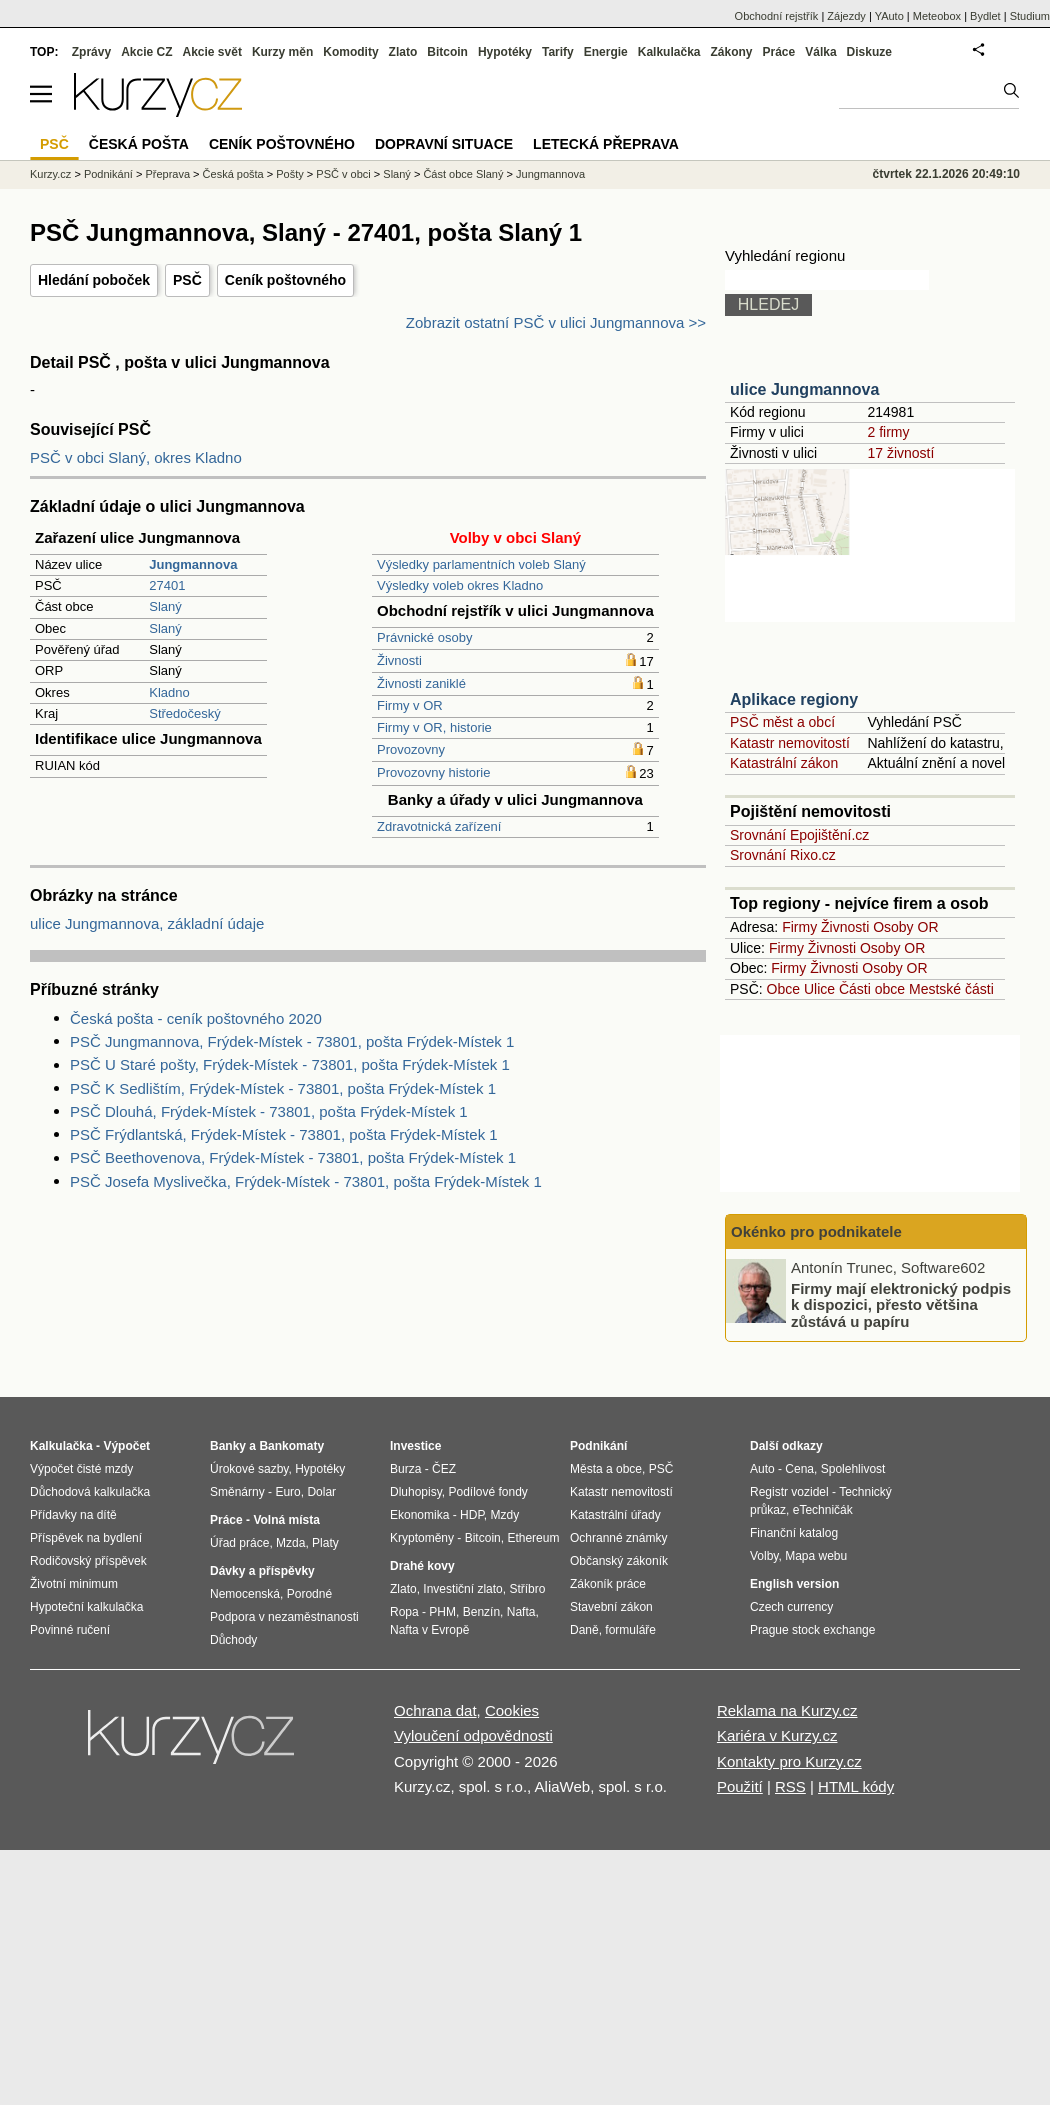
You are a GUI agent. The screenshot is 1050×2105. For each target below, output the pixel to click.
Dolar (321, 1492)
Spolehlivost (853, 1469)
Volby (764, 1556)
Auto (762, 1469)
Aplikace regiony (794, 699)
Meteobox (937, 16)
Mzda (290, 1543)
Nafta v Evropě (429, 1630)
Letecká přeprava (606, 144)
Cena (799, 1469)
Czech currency (791, 1607)
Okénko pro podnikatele (816, 1231)
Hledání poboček (94, 280)
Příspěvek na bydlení (86, 1538)
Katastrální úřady (615, 1515)
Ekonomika (419, 1515)
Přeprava (167, 174)
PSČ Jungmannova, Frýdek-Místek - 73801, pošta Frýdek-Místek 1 (292, 1041)
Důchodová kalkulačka (90, 1492)
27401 (167, 585)
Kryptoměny (422, 1538)
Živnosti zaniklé (421, 683)
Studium (1030, 16)
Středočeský (185, 713)
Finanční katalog (794, 1533)
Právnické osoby (424, 637)
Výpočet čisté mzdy (81, 1469)
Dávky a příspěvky (262, 1571)
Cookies (512, 1710)
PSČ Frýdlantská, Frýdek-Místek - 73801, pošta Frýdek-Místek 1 (284, 1134)
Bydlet (985, 16)
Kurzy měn (282, 52)
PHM (442, 1612)
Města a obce (606, 1469)
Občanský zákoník (619, 1561)
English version (794, 1584)
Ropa (404, 1612)
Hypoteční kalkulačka (86, 1607)
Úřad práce (239, 1543)
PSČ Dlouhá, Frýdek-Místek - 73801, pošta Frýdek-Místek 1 (269, 1111)
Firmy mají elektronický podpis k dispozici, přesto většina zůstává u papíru (901, 1304)
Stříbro (527, 1589)
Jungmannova (550, 174)
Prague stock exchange (812, 1630)
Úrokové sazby (249, 1469)
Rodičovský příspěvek (88, 1561)
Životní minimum (74, 1584)
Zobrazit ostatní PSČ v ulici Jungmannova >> (556, 322)
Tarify (558, 52)
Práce (779, 52)
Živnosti (399, 660)
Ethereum (533, 1538)
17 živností (900, 453)
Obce (783, 989)
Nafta (521, 1612)
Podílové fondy (487, 1492)
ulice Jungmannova (804, 389)
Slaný (165, 606)
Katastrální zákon (784, 763)
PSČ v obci (343, 174)
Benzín (481, 1612)
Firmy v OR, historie (434, 727)
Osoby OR (905, 927)
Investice (415, 1446)
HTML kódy (856, 1786)
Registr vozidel (789, 1492)
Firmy (799, 927)
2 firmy (888, 432)
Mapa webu (816, 1556)
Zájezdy (846, 16)
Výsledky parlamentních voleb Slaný (481, 564)
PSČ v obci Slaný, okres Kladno (136, 457)
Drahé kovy (422, 1566)
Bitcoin (447, 52)
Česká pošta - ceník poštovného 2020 (196, 1018)
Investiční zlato (462, 1589)
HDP (472, 1515)
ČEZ (444, 1469)
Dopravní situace (444, 144)
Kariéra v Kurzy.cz (777, 1735)
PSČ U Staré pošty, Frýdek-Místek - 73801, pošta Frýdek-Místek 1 (290, 1064)
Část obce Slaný (463, 174)
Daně (584, 1630)
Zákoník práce (608, 1584)
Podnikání (108, 174)
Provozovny (411, 749)
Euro (287, 1492)
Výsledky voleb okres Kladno (460, 585)
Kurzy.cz (50, 174)
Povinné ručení (70, 1630)
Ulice (819, 989)
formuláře (630, 1630)
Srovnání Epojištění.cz (799, 835)
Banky (228, 1446)
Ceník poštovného (285, 280)
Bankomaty (291, 1446)
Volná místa (286, 1520)
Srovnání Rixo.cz (783, 855)
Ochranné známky (618, 1538)
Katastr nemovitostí (790, 743)
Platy (325, 1543)
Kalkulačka (669, 52)
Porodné (309, 1594)
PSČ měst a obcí (782, 722)
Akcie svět (212, 52)
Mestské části (951, 989)
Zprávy (91, 52)
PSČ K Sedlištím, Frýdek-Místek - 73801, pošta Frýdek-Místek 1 (283, 1088)
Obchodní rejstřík (777, 16)
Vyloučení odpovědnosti (473, 1735)
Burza (405, 1469)
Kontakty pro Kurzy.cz (789, 1761)
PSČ (187, 280)
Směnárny (237, 1492)
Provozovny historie (433, 772)
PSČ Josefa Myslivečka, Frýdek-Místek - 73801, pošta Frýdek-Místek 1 (306, 1181)
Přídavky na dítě (73, 1515)
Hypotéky (505, 52)
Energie (606, 52)
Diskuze (869, 52)
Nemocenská (245, 1594)
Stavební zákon (611, 1607)
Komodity (350, 52)
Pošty (290, 174)
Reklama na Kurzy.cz (787, 1710)
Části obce (872, 989)
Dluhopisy (416, 1492)
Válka (820, 52)
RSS (790, 1786)
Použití (740, 1786)
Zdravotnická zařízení (439, 826)
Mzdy (505, 1515)
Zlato (403, 52)
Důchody (233, 1640)
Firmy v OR (410, 705)
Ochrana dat (435, 1710)
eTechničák (823, 1510)
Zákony (731, 52)
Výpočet (126, 1446)
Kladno (169, 692)
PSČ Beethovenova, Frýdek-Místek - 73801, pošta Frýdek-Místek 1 (293, 1157)
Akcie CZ (146, 52)
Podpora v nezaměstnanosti (284, 1617)
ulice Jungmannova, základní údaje (147, 923)
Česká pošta (233, 174)
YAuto (889, 16)
